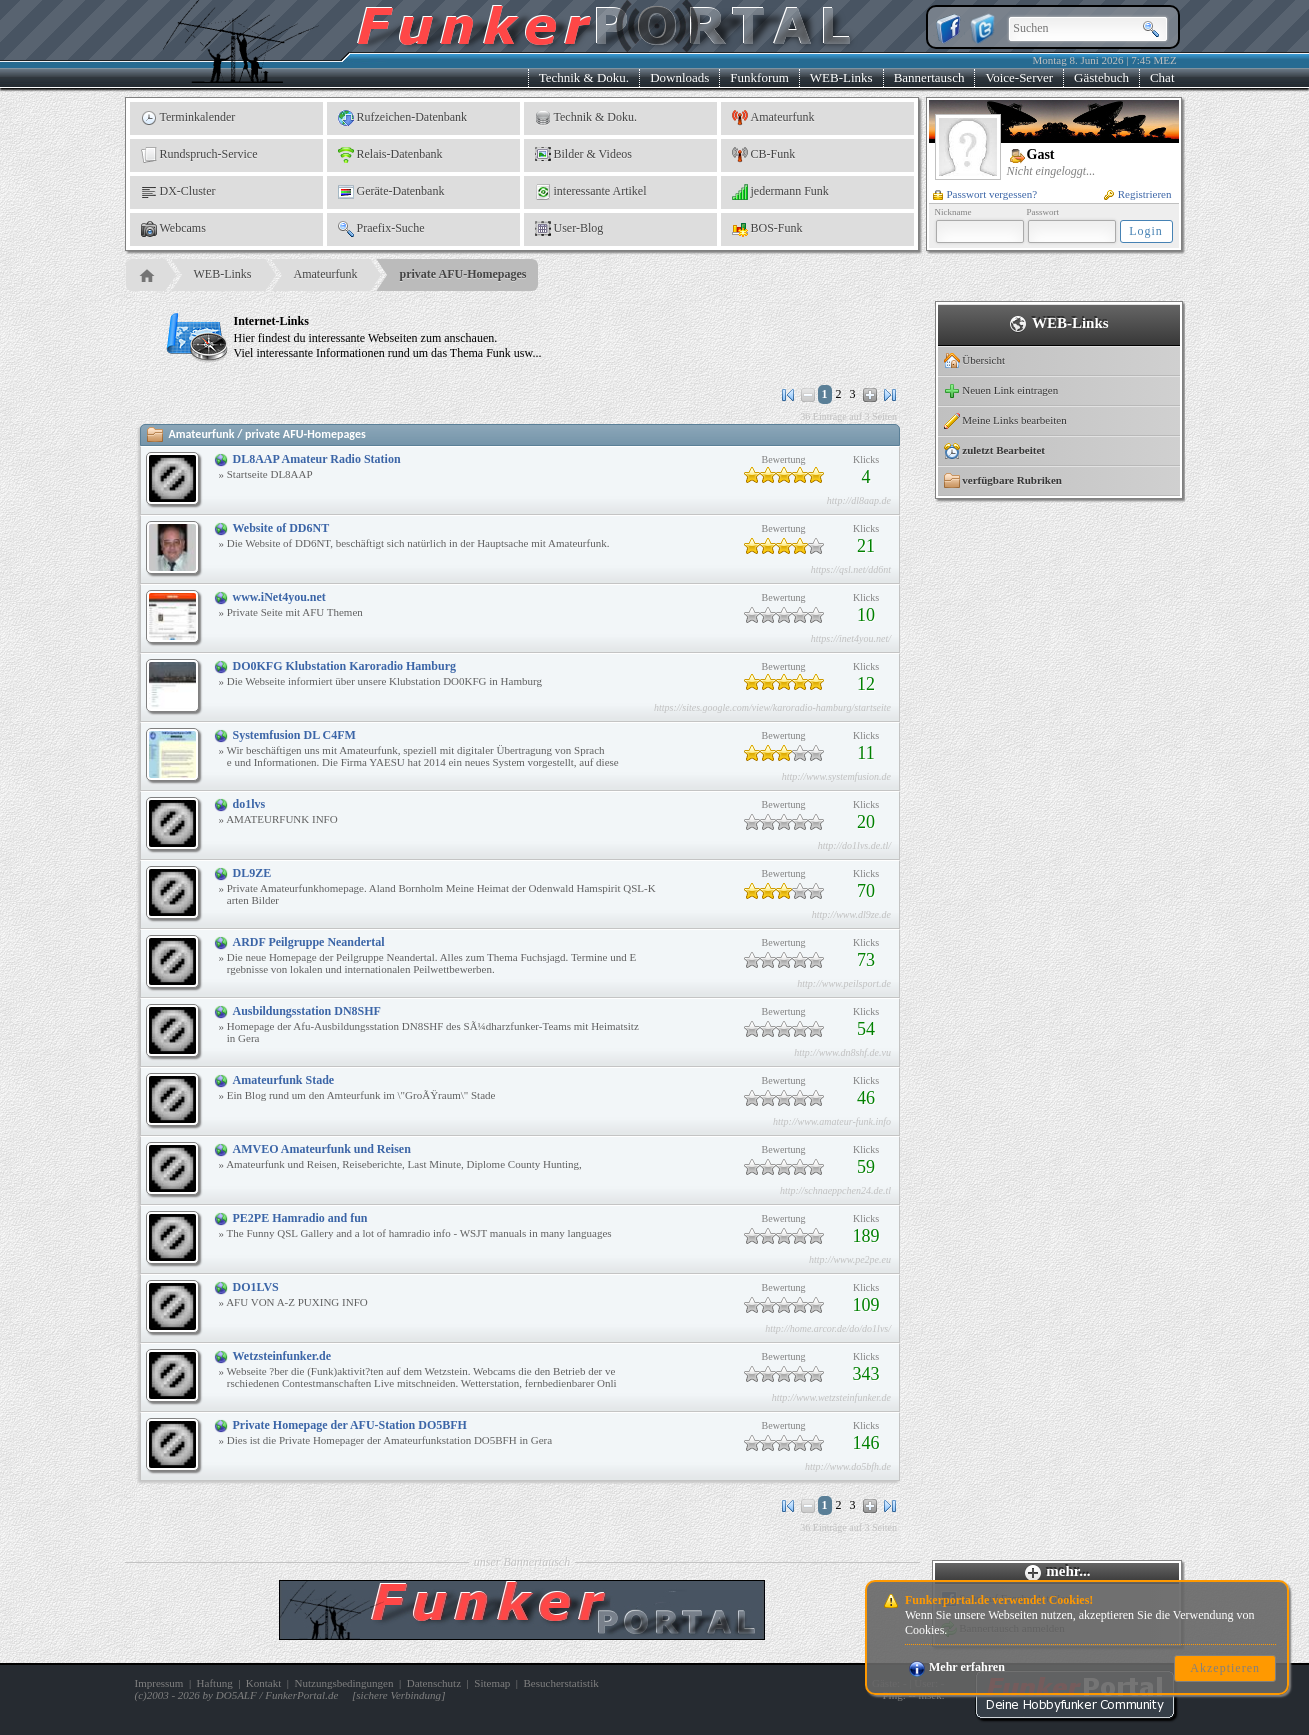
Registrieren (1138, 194)
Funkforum (759, 77)
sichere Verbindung (398, 1695)
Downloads (679, 77)
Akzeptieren (1225, 1668)
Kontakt (263, 1683)
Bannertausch (929, 77)
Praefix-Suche (381, 229)
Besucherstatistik (561, 1683)
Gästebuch (1101, 77)
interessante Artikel (591, 192)
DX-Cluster (178, 192)
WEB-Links (841, 77)
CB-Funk (764, 155)
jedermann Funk (780, 192)
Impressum (159, 1683)
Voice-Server (1019, 77)
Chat (1162, 77)
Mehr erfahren (957, 1667)
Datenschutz (434, 1683)
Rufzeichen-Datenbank (403, 118)
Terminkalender (188, 118)
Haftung (215, 1683)
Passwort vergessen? (985, 194)
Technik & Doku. (584, 77)
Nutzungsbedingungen (344, 1683)
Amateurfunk (773, 118)
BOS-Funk (767, 229)
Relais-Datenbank (390, 155)
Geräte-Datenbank (391, 192)
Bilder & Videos (583, 155)
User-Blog (569, 229)
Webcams (173, 229)
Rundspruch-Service (199, 155)
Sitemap (492, 1683)
